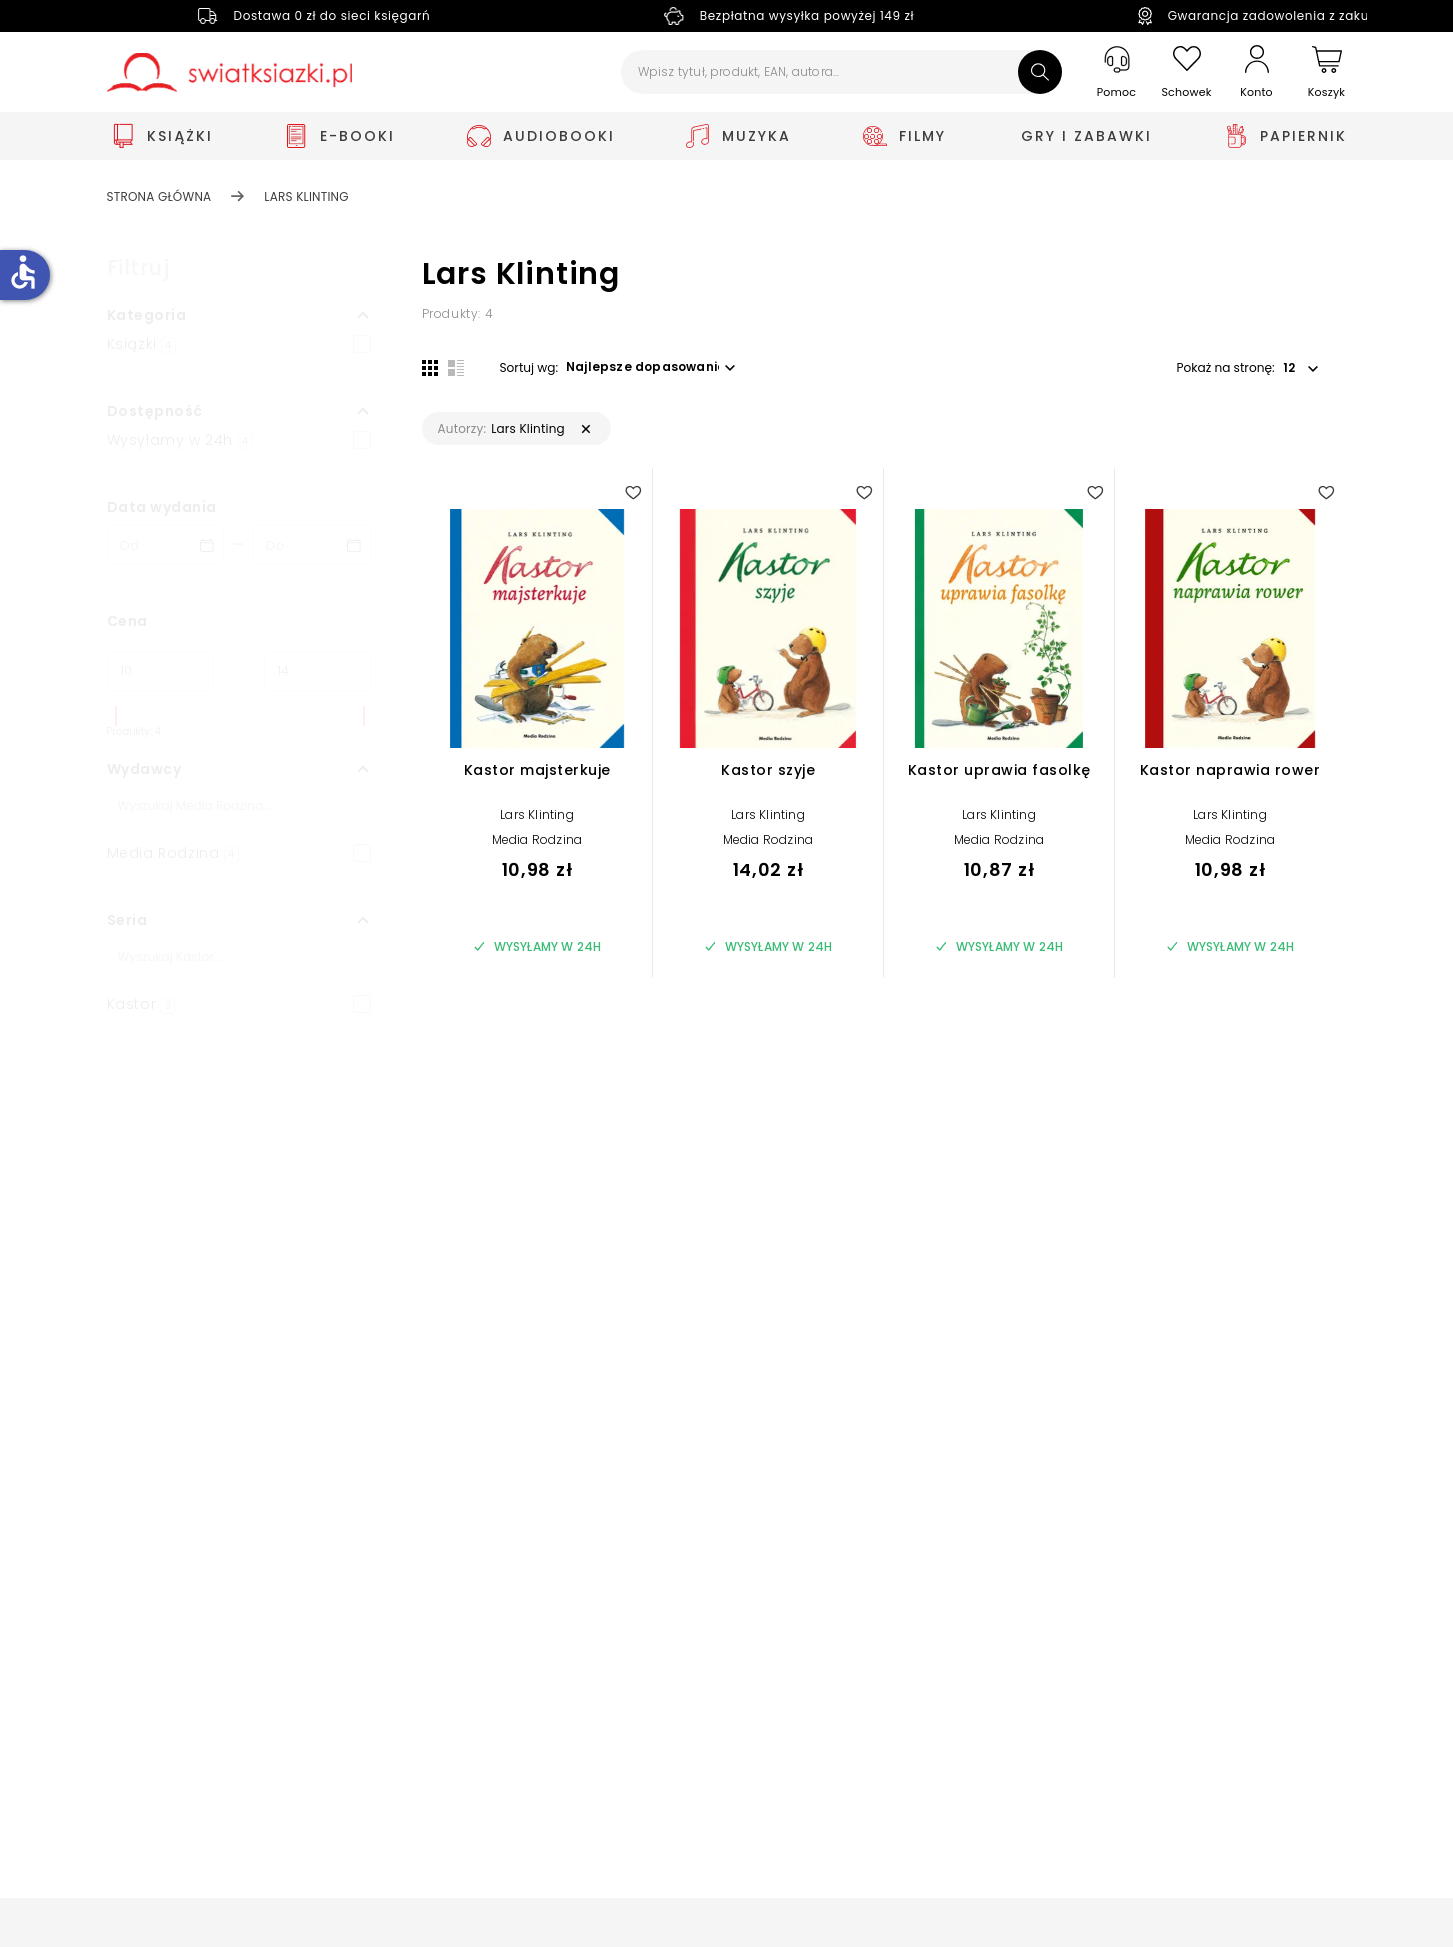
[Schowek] (1187, 72)
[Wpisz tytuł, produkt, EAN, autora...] (841, 72)
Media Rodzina (537, 840)
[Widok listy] (456, 367)
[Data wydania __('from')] (166, 545)
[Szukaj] (1040, 72)
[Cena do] (317, 671)
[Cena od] (160, 671)
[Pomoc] (1117, 72)
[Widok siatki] (430, 367)
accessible (23, 272)
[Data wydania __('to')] (312, 545)
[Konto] (1257, 72)
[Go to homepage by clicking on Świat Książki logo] (229, 72)
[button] (239, 315)
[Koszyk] (1327, 72)
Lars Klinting (537, 815)
